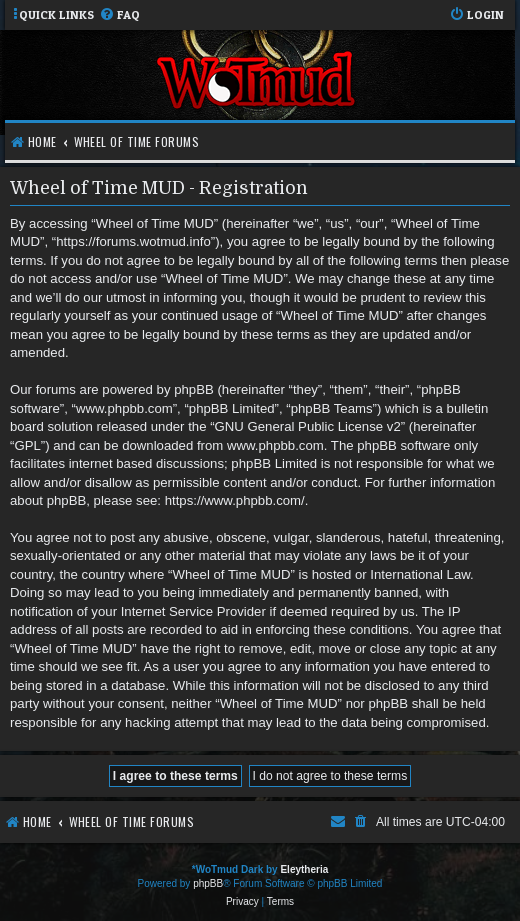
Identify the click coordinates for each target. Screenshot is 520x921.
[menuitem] (119, 15)
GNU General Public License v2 (308, 426)
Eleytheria (304, 869)
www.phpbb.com (275, 445)
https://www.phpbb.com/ (235, 500)
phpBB (208, 883)
